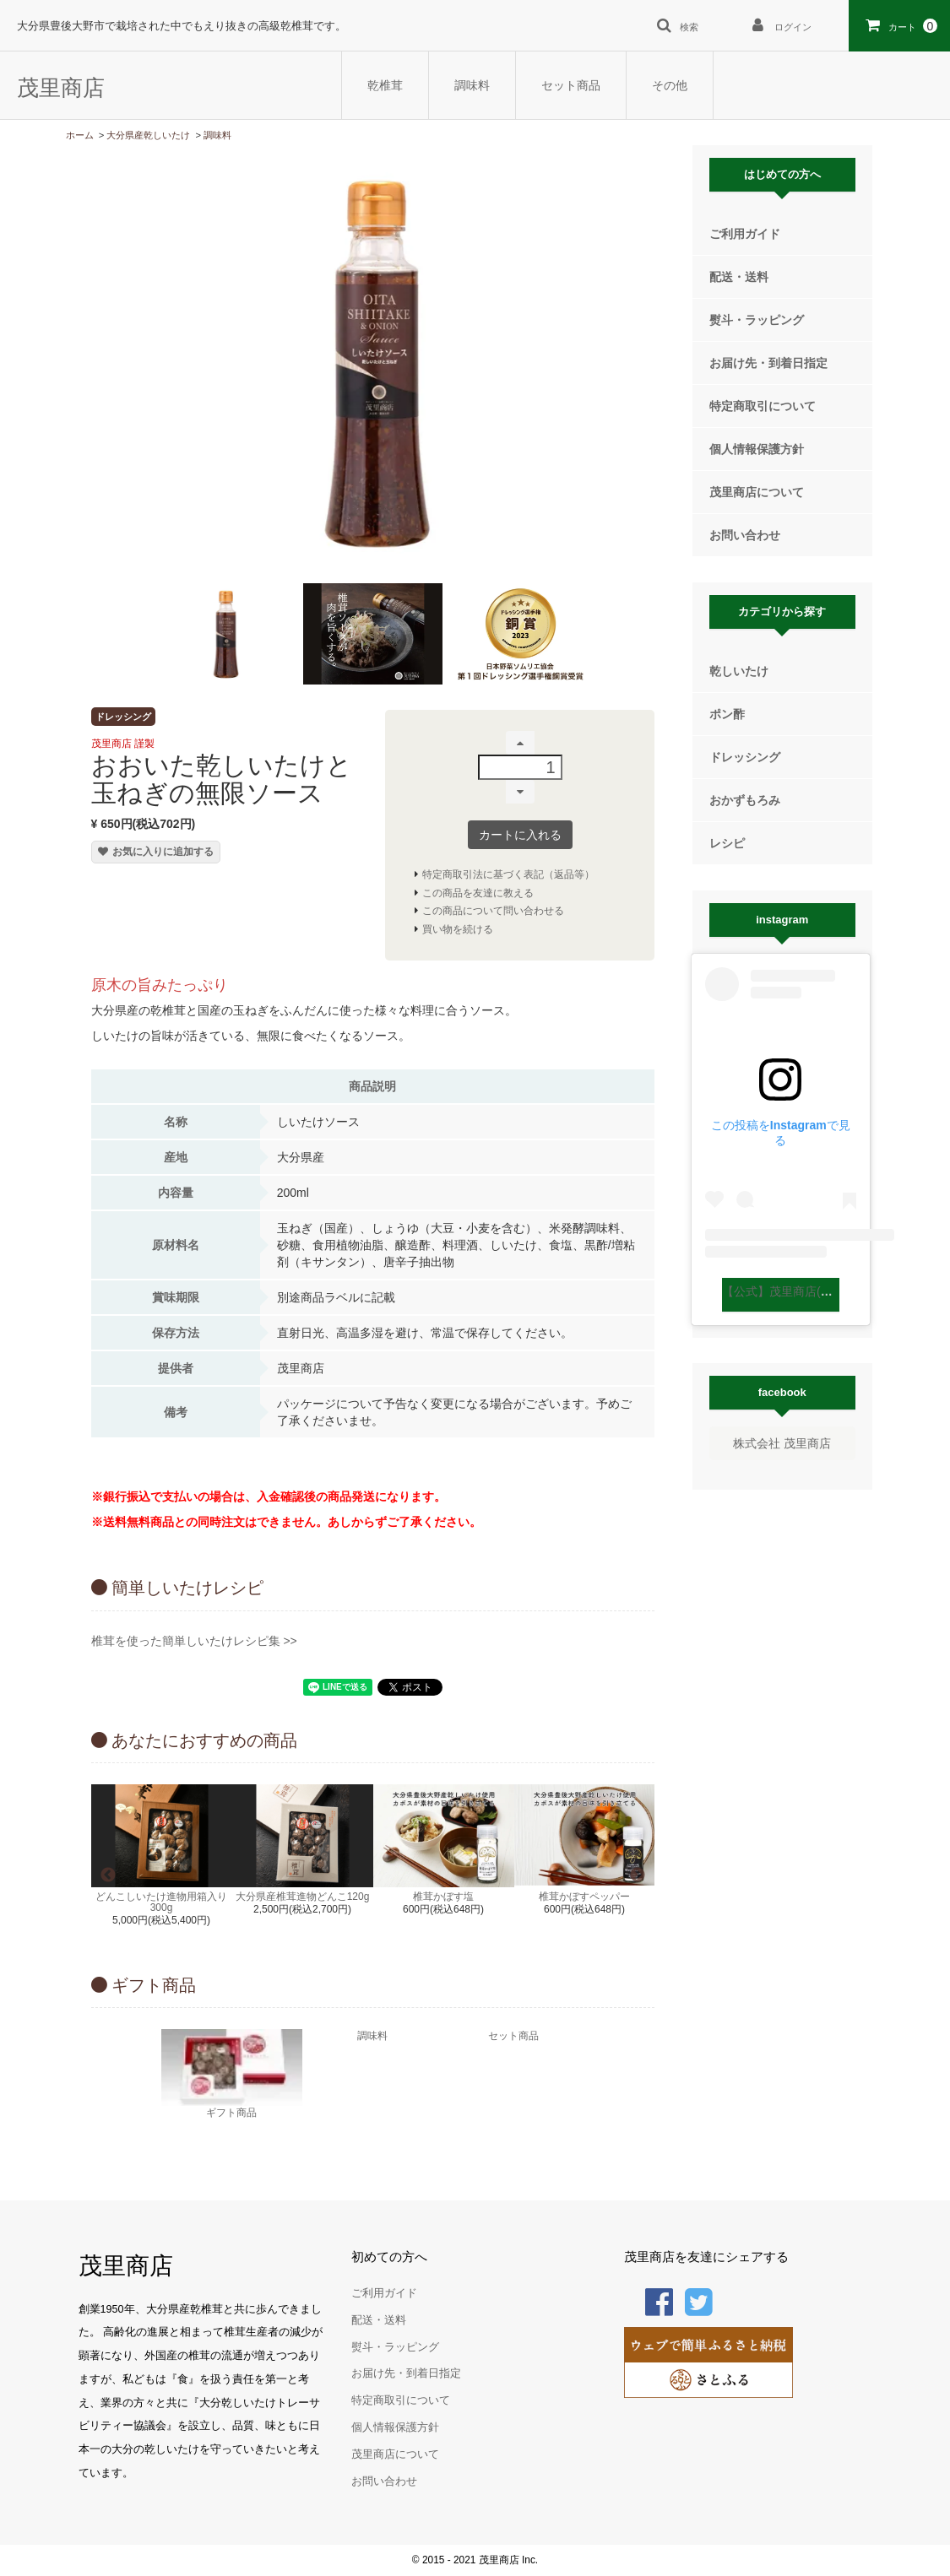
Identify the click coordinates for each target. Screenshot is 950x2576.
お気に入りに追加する (156, 852)
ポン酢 (727, 714)
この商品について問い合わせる (493, 911)
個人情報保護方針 (756, 449)
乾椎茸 (385, 85)
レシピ (727, 843)
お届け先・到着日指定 (768, 363)
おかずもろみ (744, 800)
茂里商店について (756, 492)
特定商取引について (762, 406)
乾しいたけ (738, 671)
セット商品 (570, 85)
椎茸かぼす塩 (443, 1896)
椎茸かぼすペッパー (584, 1896)
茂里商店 (61, 88)
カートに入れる (520, 835)
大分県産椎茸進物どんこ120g (303, 1896)
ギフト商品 (231, 2073)
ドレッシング (744, 757)
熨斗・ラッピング (756, 320)
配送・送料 (738, 277)
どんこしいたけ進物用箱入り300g (161, 1902)
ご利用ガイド (744, 234)
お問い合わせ (744, 535)
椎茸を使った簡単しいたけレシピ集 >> (194, 1641)
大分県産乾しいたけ (148, 135)
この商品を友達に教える (478, 893)
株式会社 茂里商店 (782, 1443)
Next (637, 1875)
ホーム (80, 135)
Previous (108, 1875)
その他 (669, 85)
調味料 (472, 85)
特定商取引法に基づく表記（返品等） (508, 874)
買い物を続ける (457, 929)
